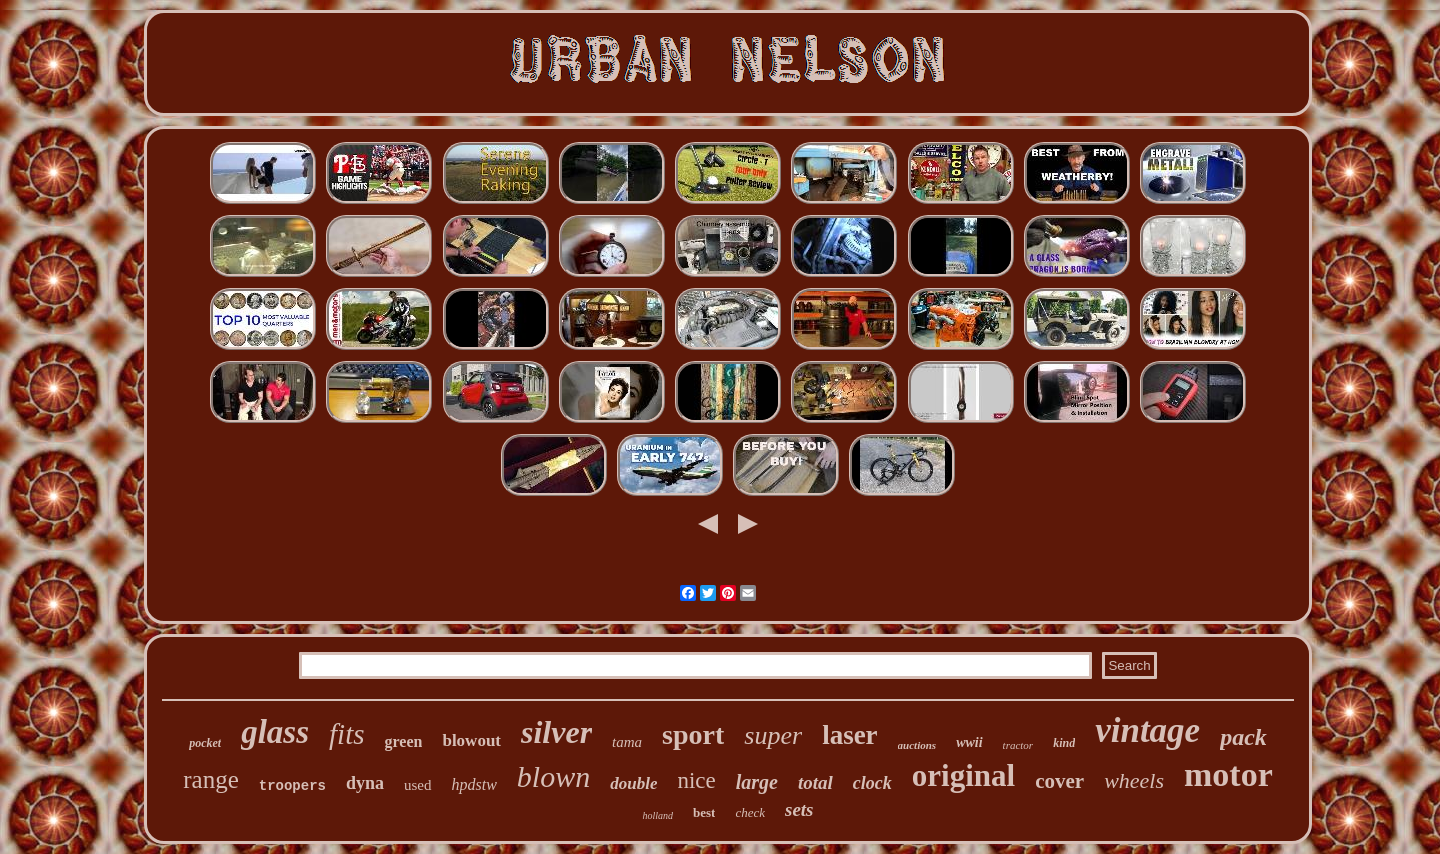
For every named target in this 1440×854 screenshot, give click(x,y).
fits (346, 734)
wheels (1134, 780)
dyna (365, 783)
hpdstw (474, 784)
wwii (969, 742)
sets (799, 809)
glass (275, 732)
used (418, 785)
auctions (917, 745)
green (404, 741)
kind (1064, 743)
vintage (1147, 730)
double (633, 783)
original (963, 775)
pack (1243, 737)
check (750, 812)
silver (556, 732)
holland (657, 815)
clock (872, 783)
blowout (471, 740)
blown (553, 776)
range (211, 779)
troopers (292, 786)
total (815, 782)
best (704, 812)
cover (1059, 781)
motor (1228, 774)
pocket (205, 743)
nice (696, 780)
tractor (1018, 745)
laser (849, 735)
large (757, 782)
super (773, 735)
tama (627, 742)
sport (693, 734)
